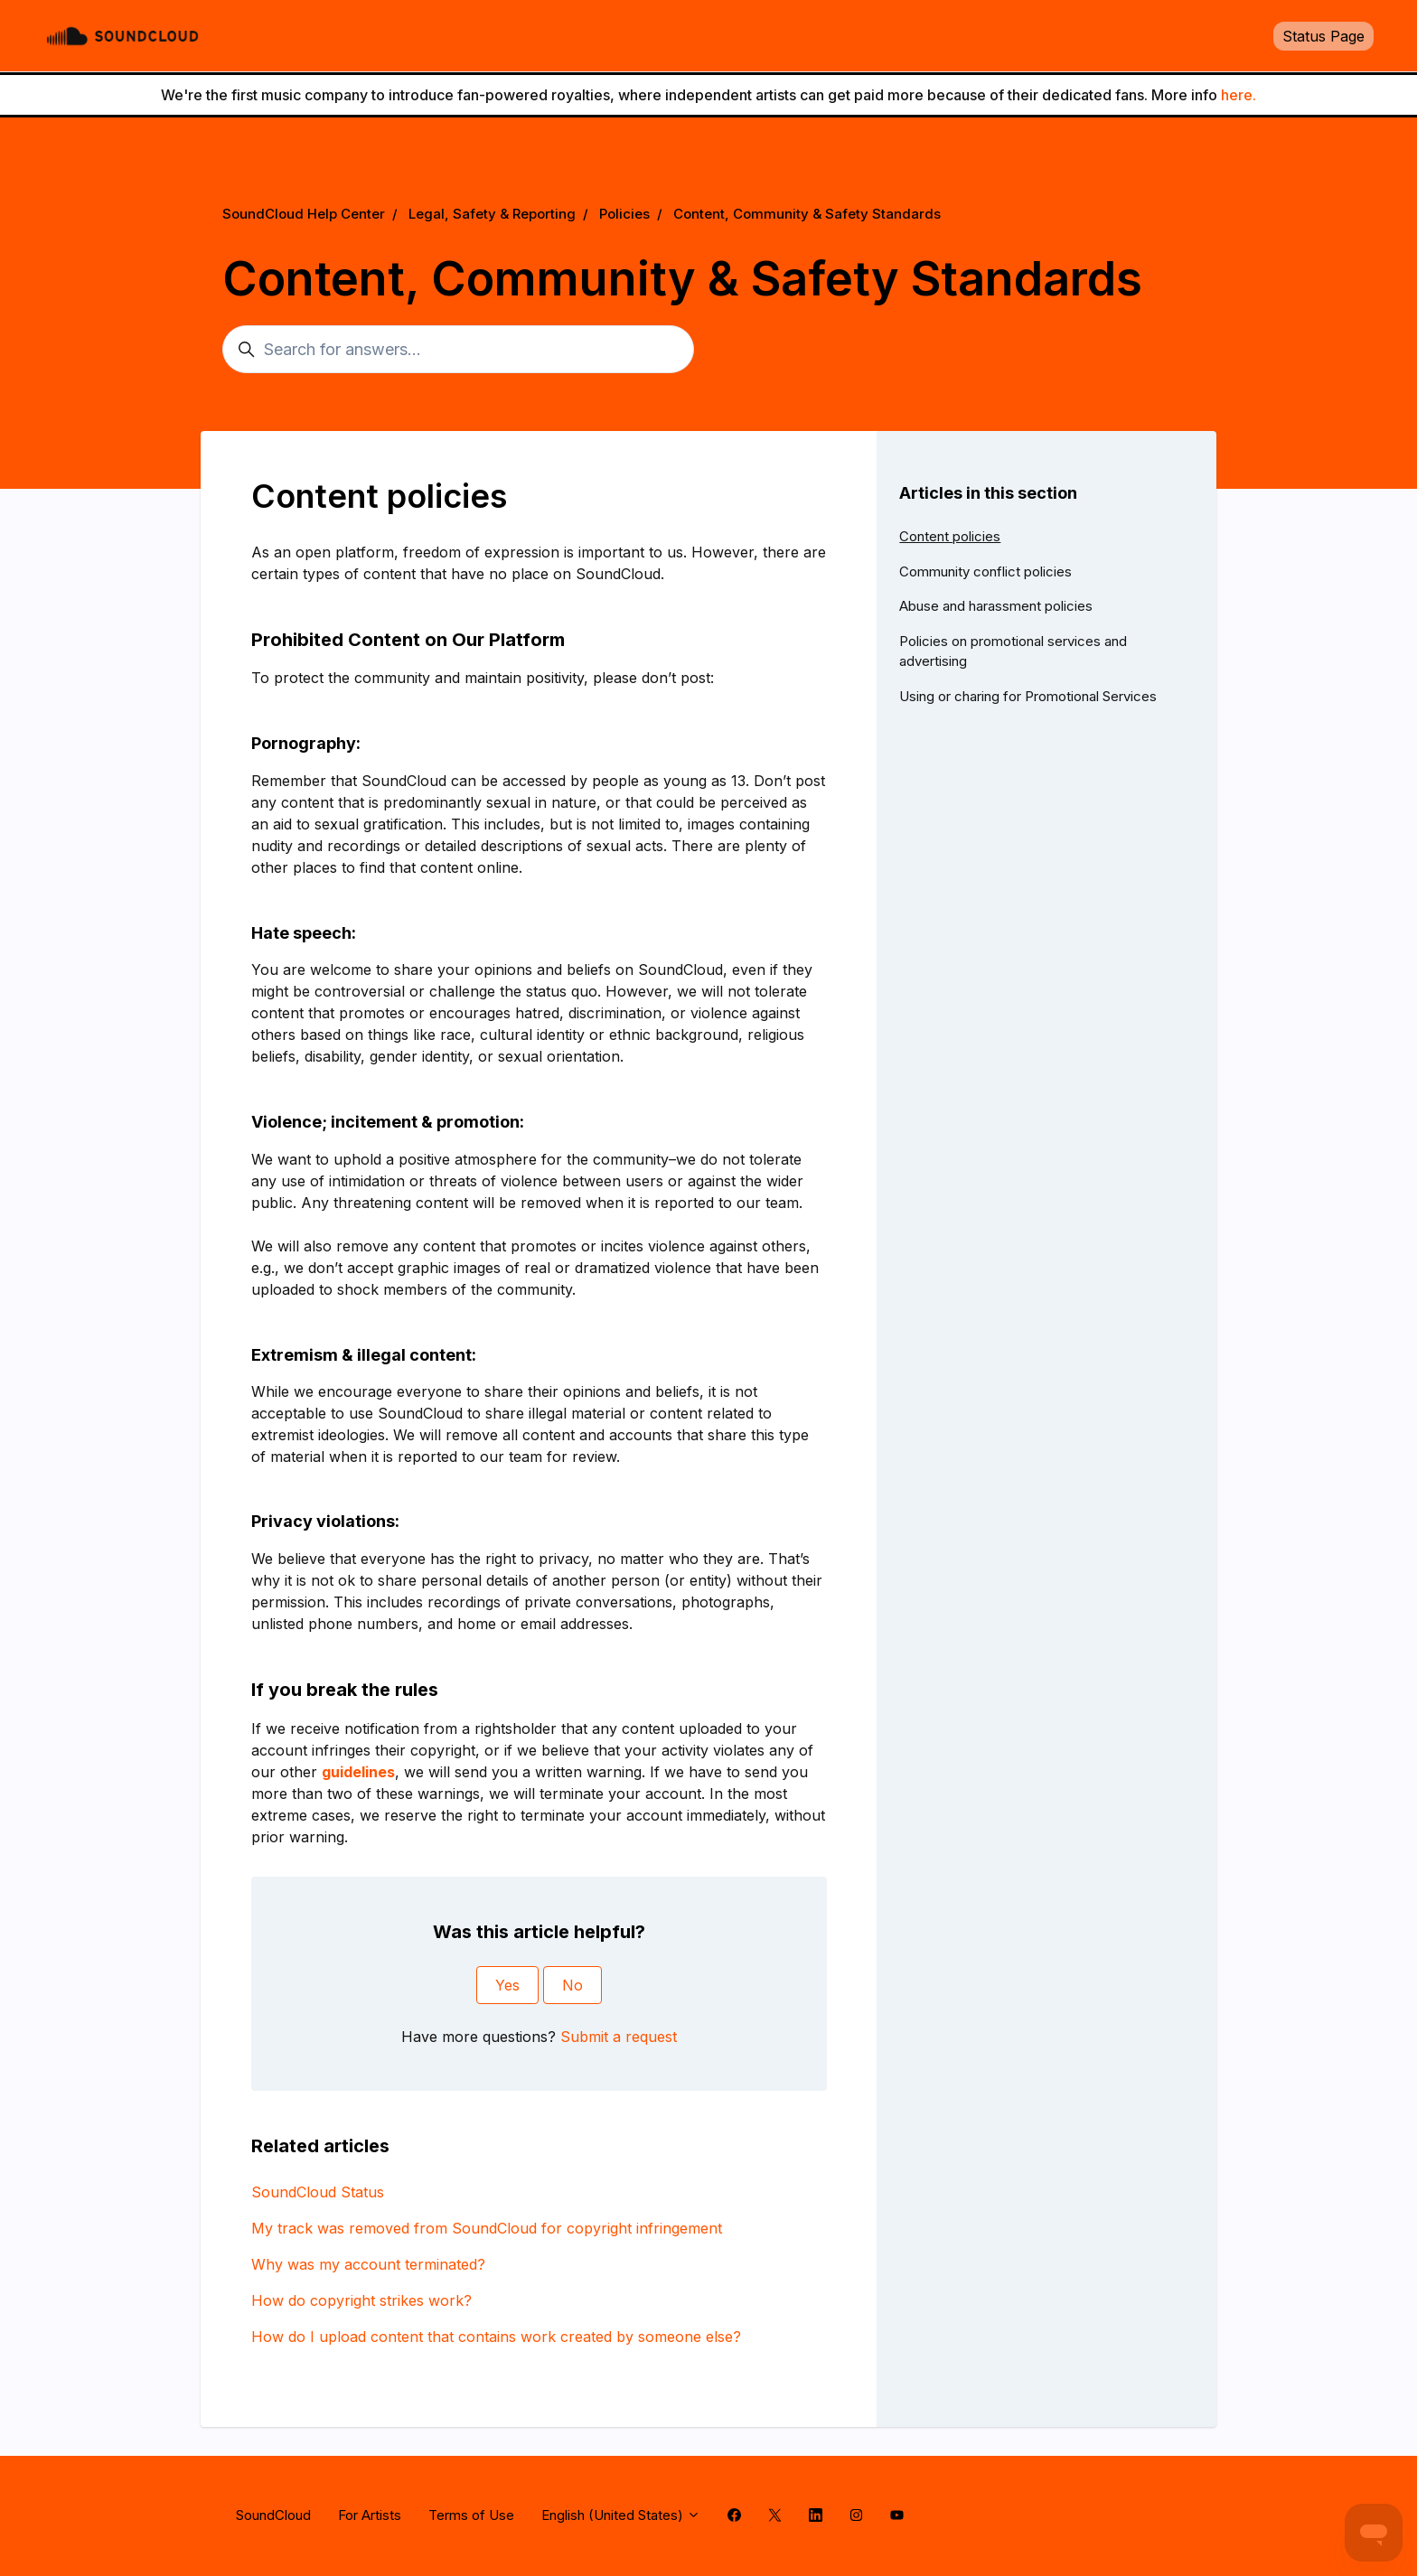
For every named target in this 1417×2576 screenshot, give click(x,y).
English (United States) (620, 2515)
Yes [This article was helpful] (507, 1985)
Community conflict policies (985, 571)
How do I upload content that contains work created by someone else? (496, 2337)
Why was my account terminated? (368, 2264)
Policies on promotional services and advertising (1013, 651)
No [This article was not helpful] (572, 1985)
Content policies (949, 536)
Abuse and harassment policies (996, 605)
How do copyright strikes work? (361, 2300)
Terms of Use (471, 2515)
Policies (624, 213)
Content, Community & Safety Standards (807, 213)
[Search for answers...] (458, 349)
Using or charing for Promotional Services (1028, 696)
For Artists (369, 2515)
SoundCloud (273, 2515)
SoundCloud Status (317, 2192)
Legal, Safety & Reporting (492, 213)
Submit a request (618, 2037)
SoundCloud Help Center (303, 213)
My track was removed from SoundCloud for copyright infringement (486, 2228)
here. (1238, 95)
